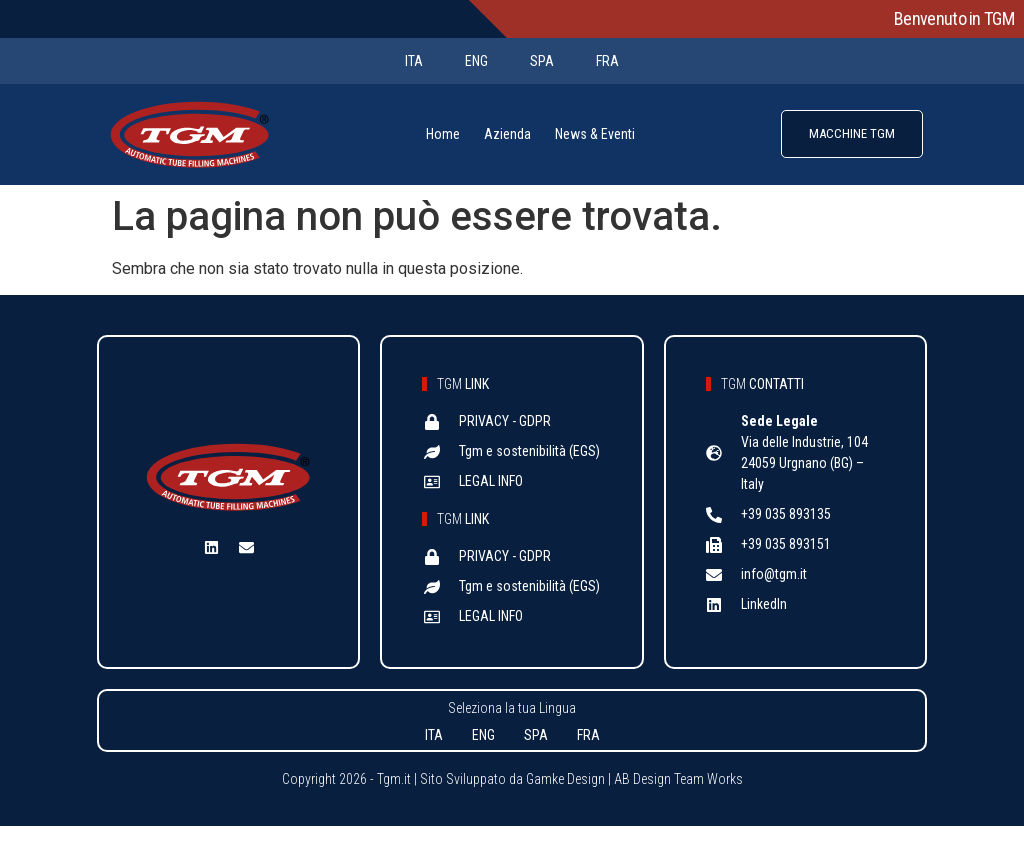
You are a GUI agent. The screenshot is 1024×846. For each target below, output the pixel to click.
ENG (476, 61)
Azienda (507, 134)
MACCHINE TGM (852, 133)
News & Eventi (595, 134)
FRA (607, 61)
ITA (414, 61)
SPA (542, 61)
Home (443, 134)
